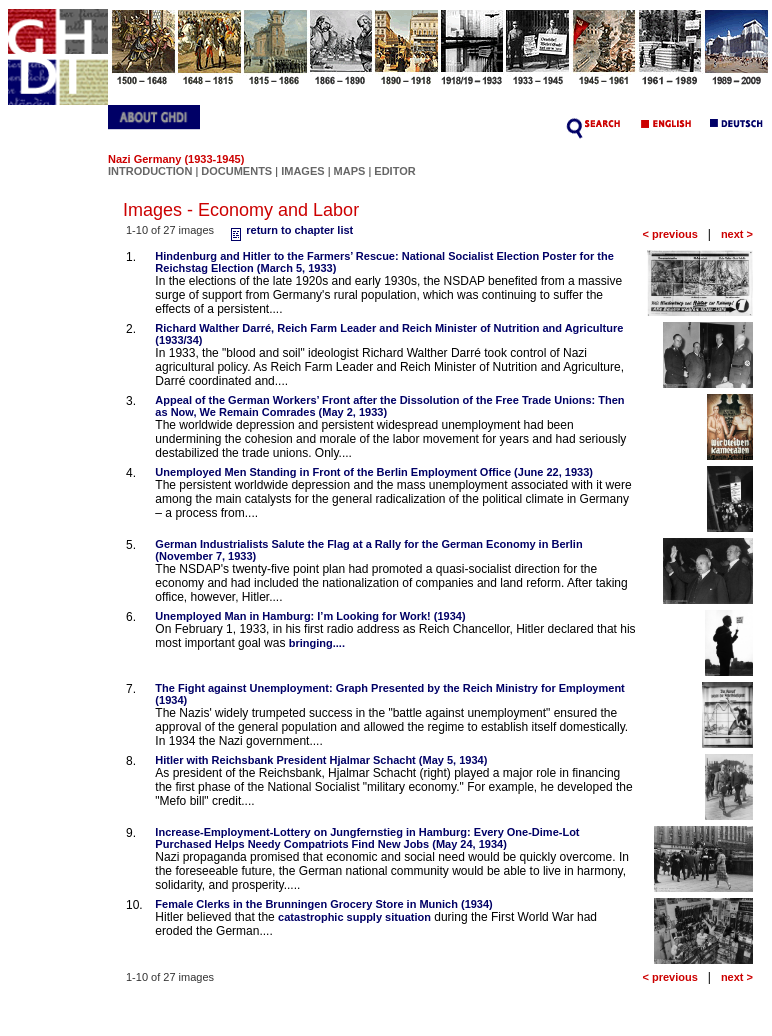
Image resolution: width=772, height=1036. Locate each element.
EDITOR (394, 171)
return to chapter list (289, 230)
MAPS (350, 171)
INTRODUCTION (150, 171)
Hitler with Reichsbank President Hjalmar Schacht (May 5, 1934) (321, 760)
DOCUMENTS (236, 171)
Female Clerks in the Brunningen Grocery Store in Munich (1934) (323, 904)
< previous (669, 234)
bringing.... (317, 643)
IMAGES (302, 171)
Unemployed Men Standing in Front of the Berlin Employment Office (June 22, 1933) (374, 472)
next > (737, 234)
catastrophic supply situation (354, 917)
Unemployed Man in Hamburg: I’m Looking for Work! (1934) (310, 616)
